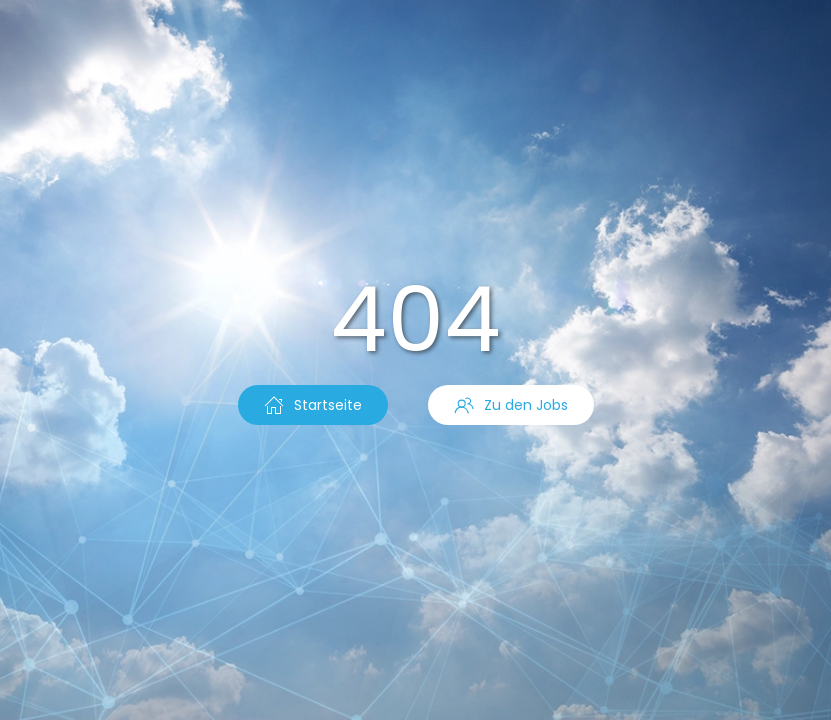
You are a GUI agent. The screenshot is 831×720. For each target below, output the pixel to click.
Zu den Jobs (511, 405)
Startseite (313, 405)
